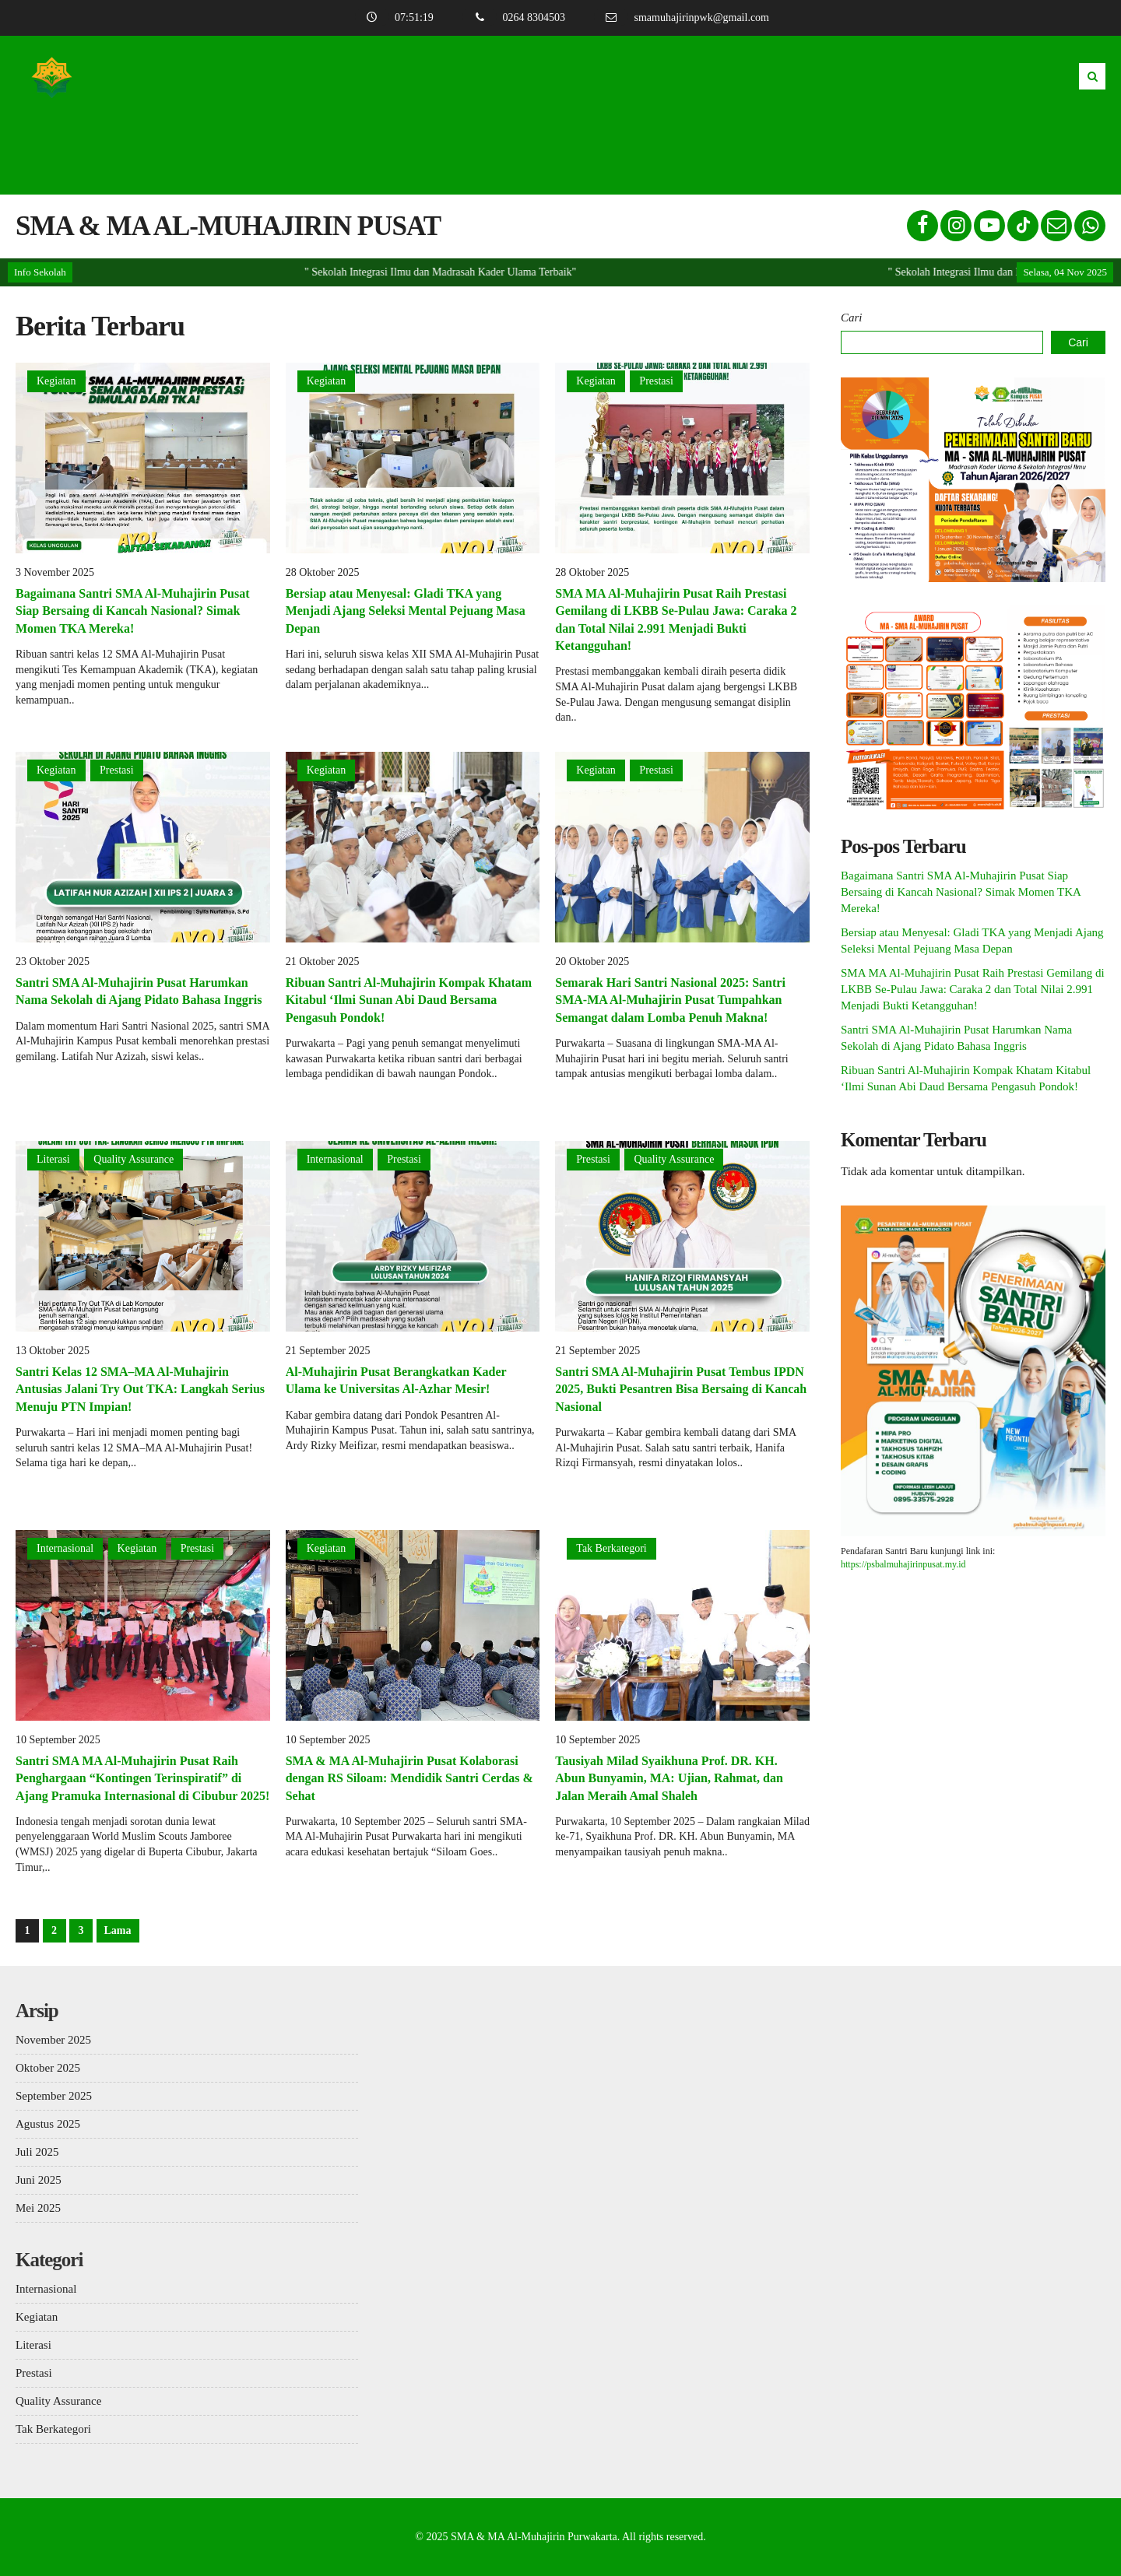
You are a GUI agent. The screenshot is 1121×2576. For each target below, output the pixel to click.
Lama (118, 1930)
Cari (852, 317)
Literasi (53, 1159)
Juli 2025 (37, 2152)
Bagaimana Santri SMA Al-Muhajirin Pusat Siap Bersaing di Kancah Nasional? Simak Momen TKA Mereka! (132, 611)
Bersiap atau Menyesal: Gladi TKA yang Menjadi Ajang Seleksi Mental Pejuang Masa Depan (405, 611)
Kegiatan (56, 381)
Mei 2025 (38, 2208)
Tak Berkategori (611, 1548)
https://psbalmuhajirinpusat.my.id (903, 1564)
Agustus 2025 (48, 2124)
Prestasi (656, 381)
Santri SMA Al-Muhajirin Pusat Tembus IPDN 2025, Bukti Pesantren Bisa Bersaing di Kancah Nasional (680, 1389)
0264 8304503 (517, 17)
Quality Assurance (133, 1159)
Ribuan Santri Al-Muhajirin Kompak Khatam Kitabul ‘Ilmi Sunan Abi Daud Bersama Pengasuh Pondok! (409, 1000)
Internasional (335, 1159)
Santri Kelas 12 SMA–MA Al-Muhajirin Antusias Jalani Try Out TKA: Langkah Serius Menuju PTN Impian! (140, 1389)
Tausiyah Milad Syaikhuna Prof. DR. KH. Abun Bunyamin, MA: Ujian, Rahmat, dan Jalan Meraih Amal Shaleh (669, 1778)
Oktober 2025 (48, 2068)
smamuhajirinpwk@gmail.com (685, 17)
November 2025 (53, 2040)
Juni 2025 (38, 2180)
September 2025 (54, 2096)
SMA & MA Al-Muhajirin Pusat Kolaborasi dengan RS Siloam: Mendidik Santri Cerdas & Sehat (409, 1778)
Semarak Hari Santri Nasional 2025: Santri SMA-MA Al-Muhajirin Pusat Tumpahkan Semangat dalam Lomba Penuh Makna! (670, 1000)
